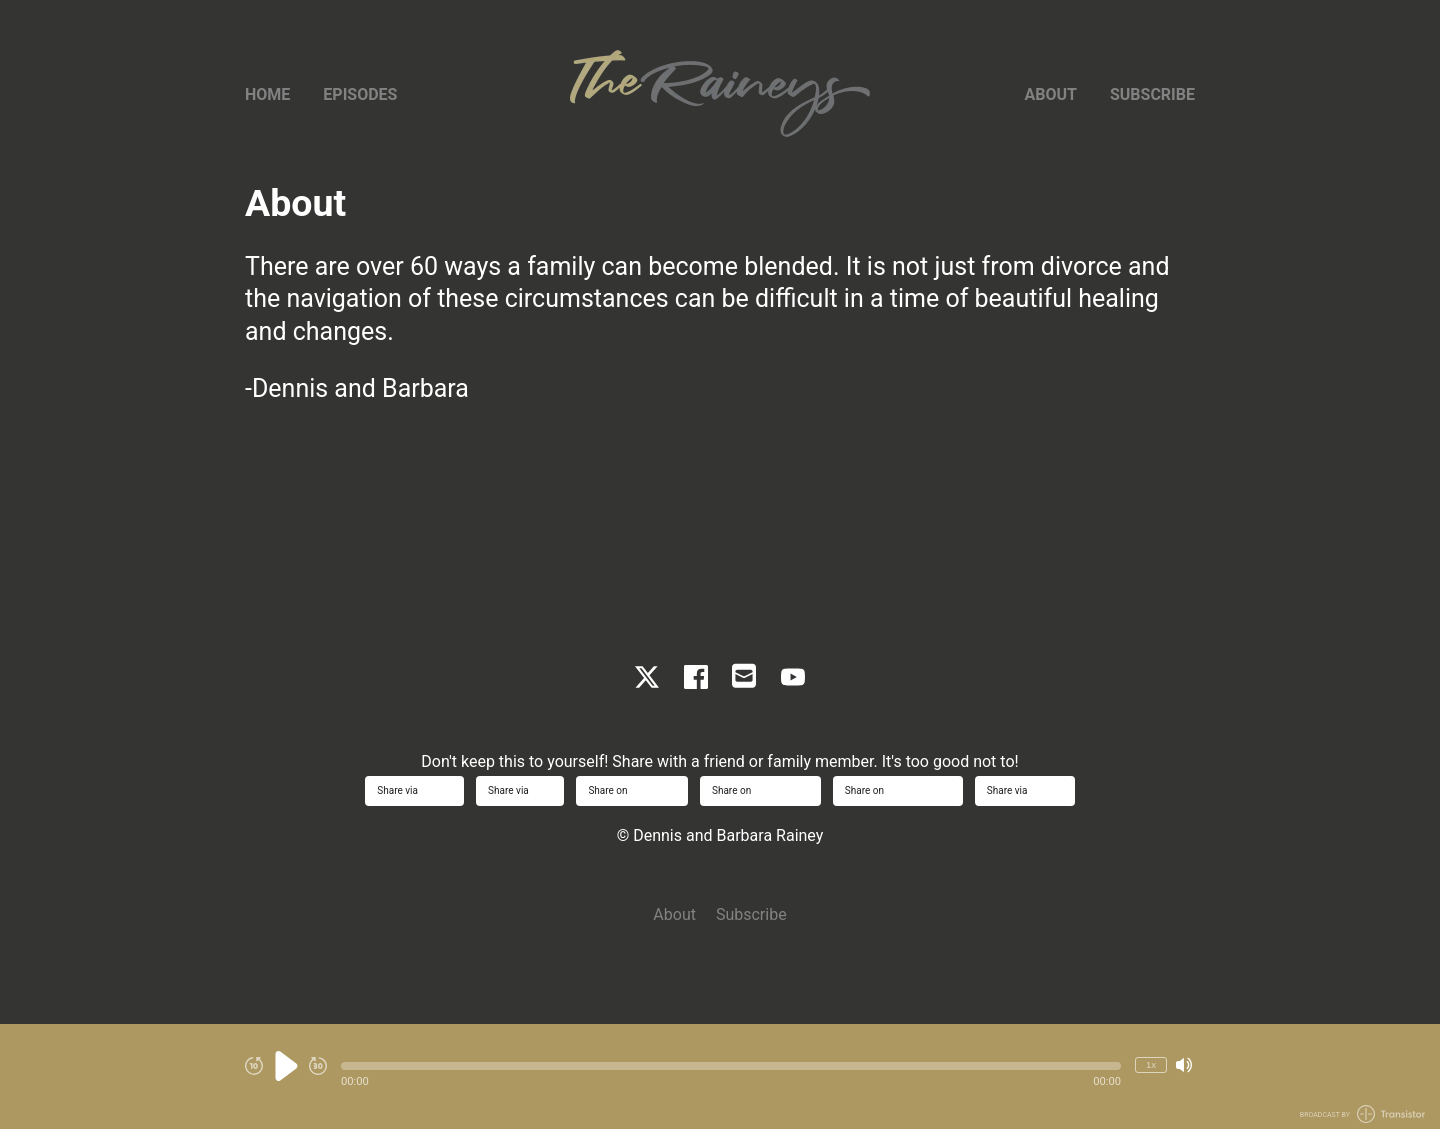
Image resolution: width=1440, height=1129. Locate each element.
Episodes (360, 94)
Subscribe (1152, 94)
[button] (731, 1066)
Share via (414, 790)
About (1051, 94)
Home (267, 94)
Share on (632, 790)
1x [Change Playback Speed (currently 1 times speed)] (1151, 1064)
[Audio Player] (720, 1076)
